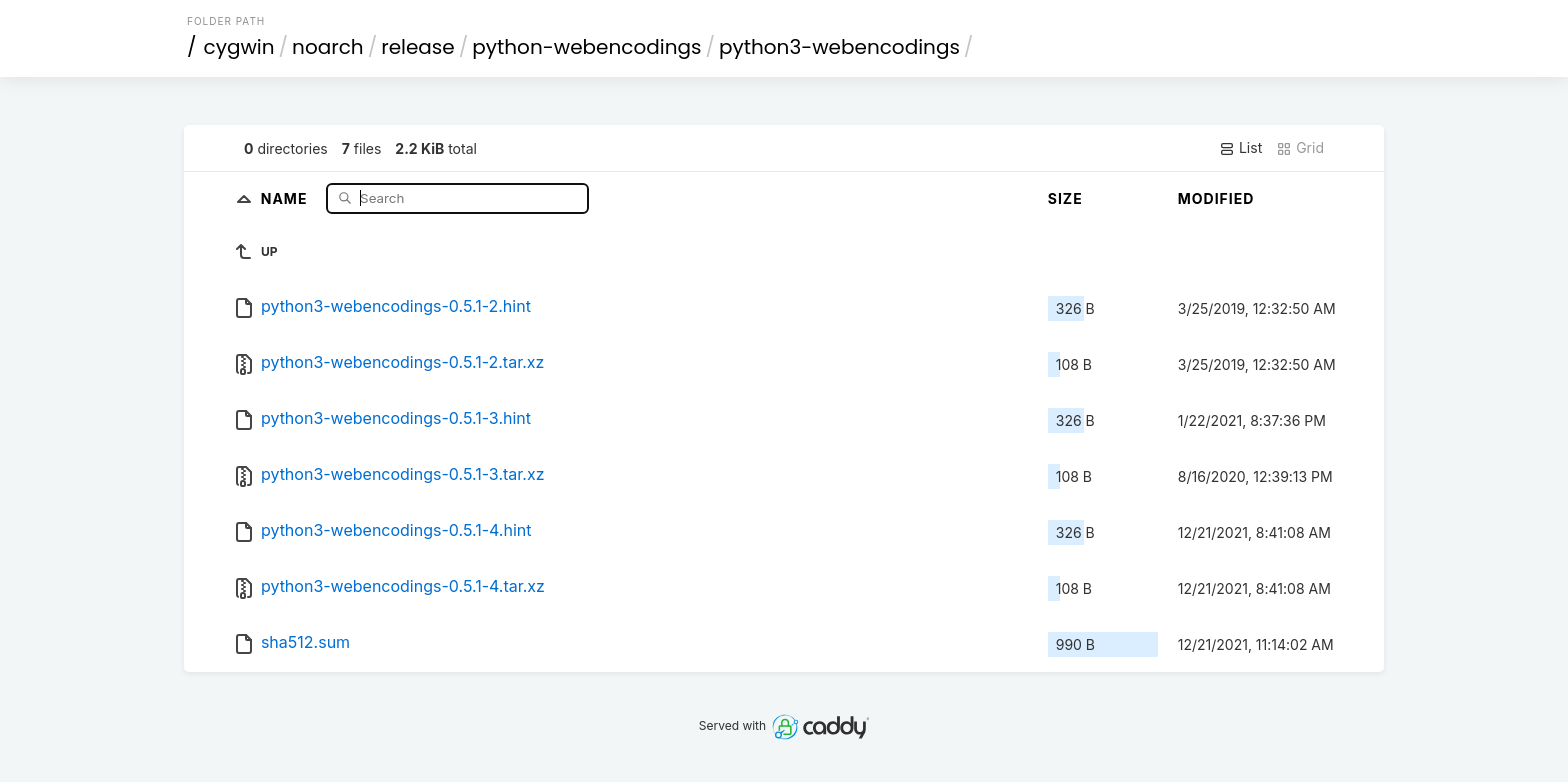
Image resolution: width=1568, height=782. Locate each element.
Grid (1300, 148)
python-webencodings (586, 47)
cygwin (239, 47)
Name (286, 197)
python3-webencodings (839, 47)
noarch (328, 47)
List (1240, 148)
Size (1065, 198)
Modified (1216, 198)
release (418, 47)
